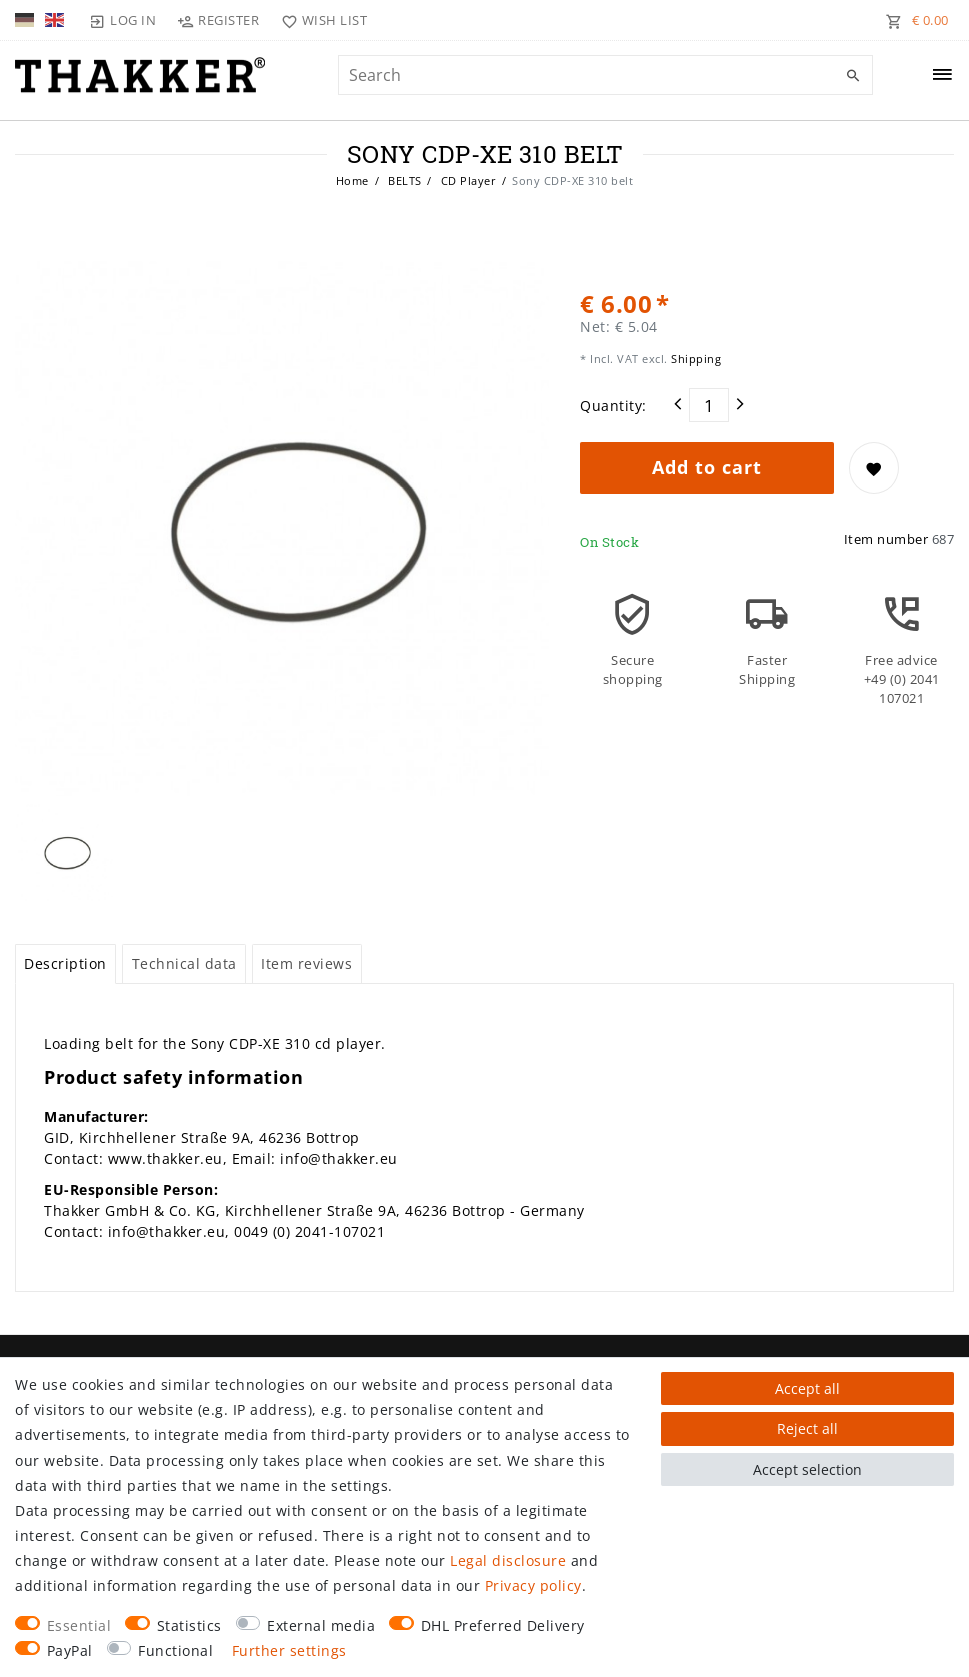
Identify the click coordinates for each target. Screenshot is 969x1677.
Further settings (289, 1650)
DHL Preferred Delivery (503, 1625)
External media (321, 1625)
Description (65, 963)
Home (352, 180)
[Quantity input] (709, 405)
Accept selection (807, 1469)
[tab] (65, 964)
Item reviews (306, 963)
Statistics (189, 1625)
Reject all (807, 1428)
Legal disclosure (508, 1560)
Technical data (184, 963)
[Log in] (123, 20)
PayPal (70, 1650)
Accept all (807, 1388)
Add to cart (707, 467)
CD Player (466, 180)
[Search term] (605, 75)
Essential (79, 1625)
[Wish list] (319, 20)
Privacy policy (533, 1585)
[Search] (853, 76)
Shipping (695, 358)
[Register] (218, 20)
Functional (175, 1650)
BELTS (403, 180)
